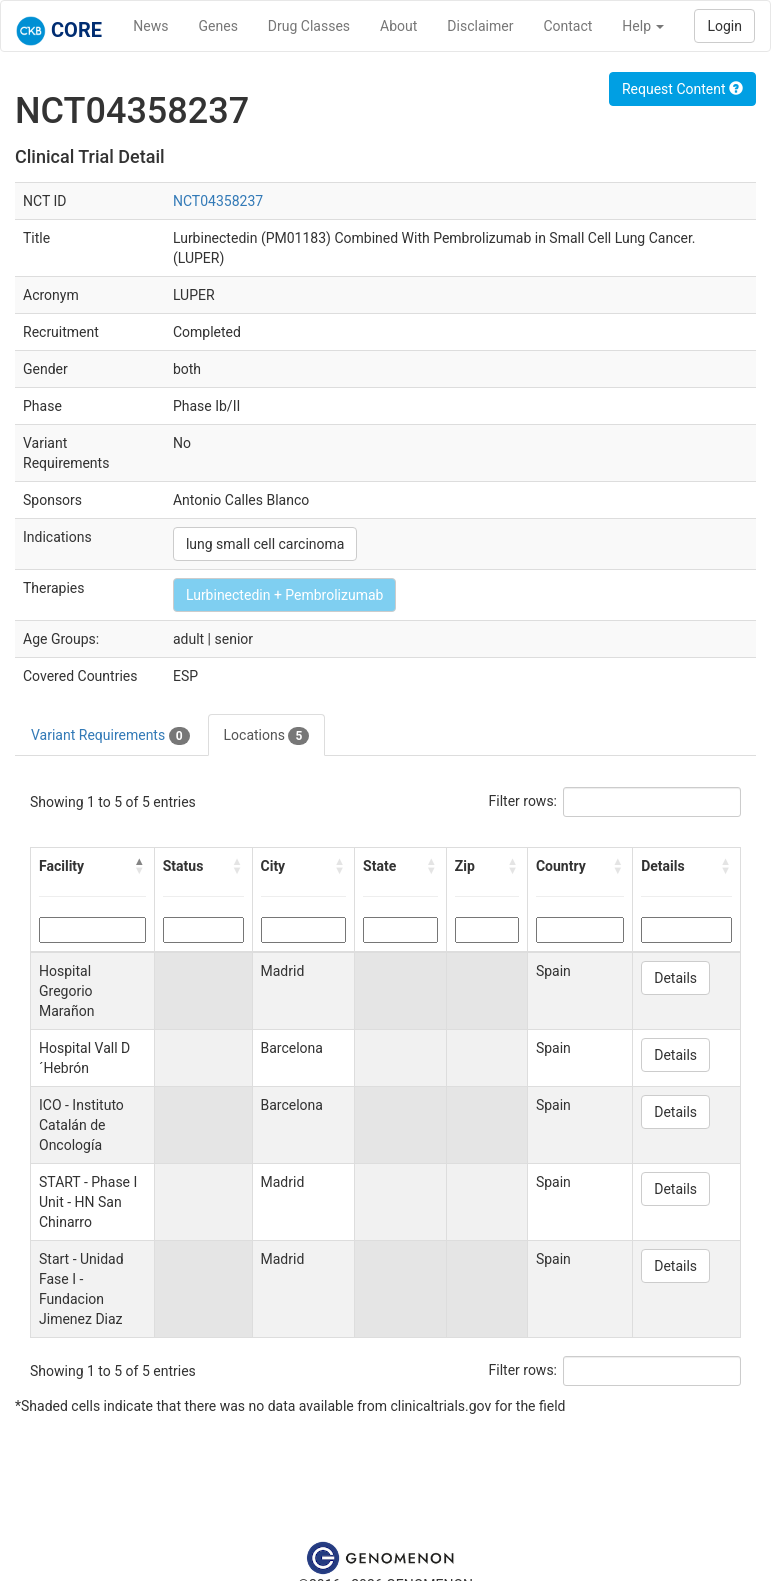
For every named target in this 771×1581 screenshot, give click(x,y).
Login (724, 26)
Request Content (682, 89)
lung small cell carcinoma (265, 544)
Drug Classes (309, 26)
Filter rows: (523, 801)
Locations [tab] (267, 736)
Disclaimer (480, 26)
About (398, 26)
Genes (218, 26)
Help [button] (643, 26)
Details (675, 978)
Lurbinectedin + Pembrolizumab (285, 595)
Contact (567, 26)
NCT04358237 (218, 201)
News (150, 26)
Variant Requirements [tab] (110, 736)
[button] (140, 866)
